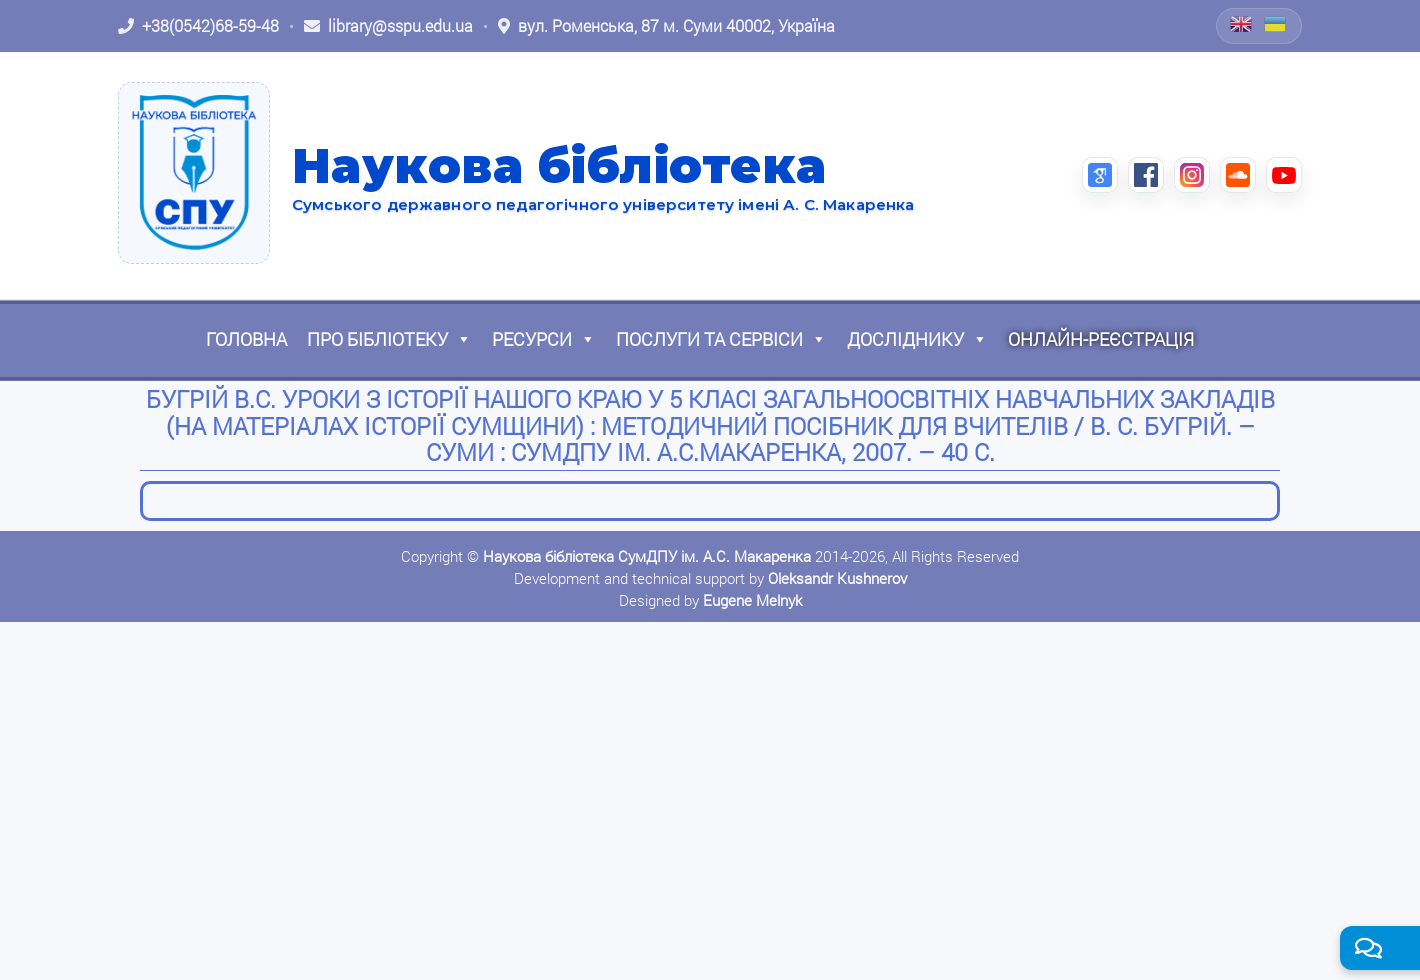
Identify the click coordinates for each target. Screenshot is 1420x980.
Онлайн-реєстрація (1101, 339)
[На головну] (194, 173)
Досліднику (917, 339)
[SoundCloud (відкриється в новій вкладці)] (1238, 175)
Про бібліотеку (389, 339)
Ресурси (544, 339)
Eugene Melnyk (752, 600)
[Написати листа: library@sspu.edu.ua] (388, 26)
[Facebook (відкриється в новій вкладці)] (1146, 175)
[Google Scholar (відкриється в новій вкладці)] (1100, 175)
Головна (246, 339)
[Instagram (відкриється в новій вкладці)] (1192, 175)
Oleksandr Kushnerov (837, 578)
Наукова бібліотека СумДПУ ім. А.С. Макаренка (647, 556)
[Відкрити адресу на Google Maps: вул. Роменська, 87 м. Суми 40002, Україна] (666, 26)
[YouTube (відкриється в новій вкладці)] (1284, 175)
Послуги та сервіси (721, 339)
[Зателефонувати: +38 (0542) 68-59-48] (198, 26)
